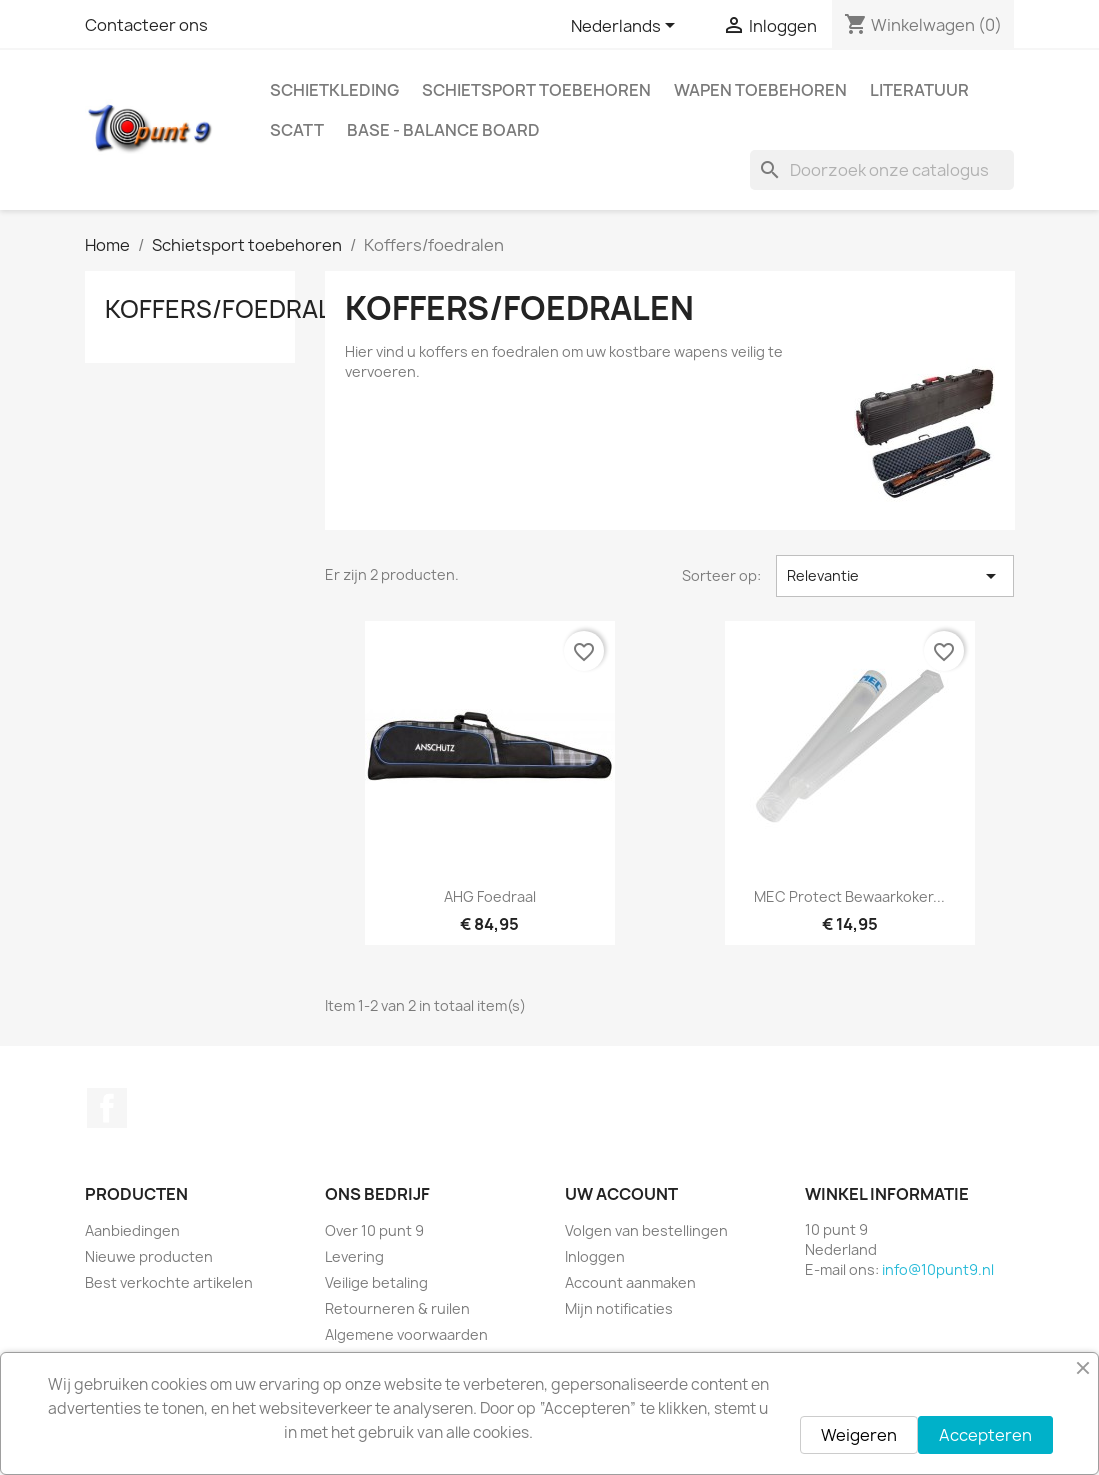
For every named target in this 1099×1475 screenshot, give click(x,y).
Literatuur (919, 90)
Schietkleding (334, 90)
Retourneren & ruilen (397, 1308)
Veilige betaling (376, 1282)
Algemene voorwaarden (406, 1334)
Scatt (297, 130)
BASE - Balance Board (443, 130)
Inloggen (595, 1256)
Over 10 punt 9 (374, 1230)
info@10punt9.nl (938, 1269)
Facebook (107, 1108)
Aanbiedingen (132, 1230)
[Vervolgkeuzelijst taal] (626, 27)
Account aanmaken (630, 1282)
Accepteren (985, 1435)
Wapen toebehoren (760, 90)
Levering (354, 1256)
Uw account (621, 1194)
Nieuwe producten (149, 1256)
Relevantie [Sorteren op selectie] (895, 576)
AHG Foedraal (490, 896)
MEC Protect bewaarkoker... (849, 896)
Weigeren (859, 1435)
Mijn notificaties (619, 1308)
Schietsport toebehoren (536, 90)
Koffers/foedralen (234, 309)
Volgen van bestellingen (646, 1230)
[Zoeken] (882, 170)
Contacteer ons (146, 25)
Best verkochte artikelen (169, 1282)
